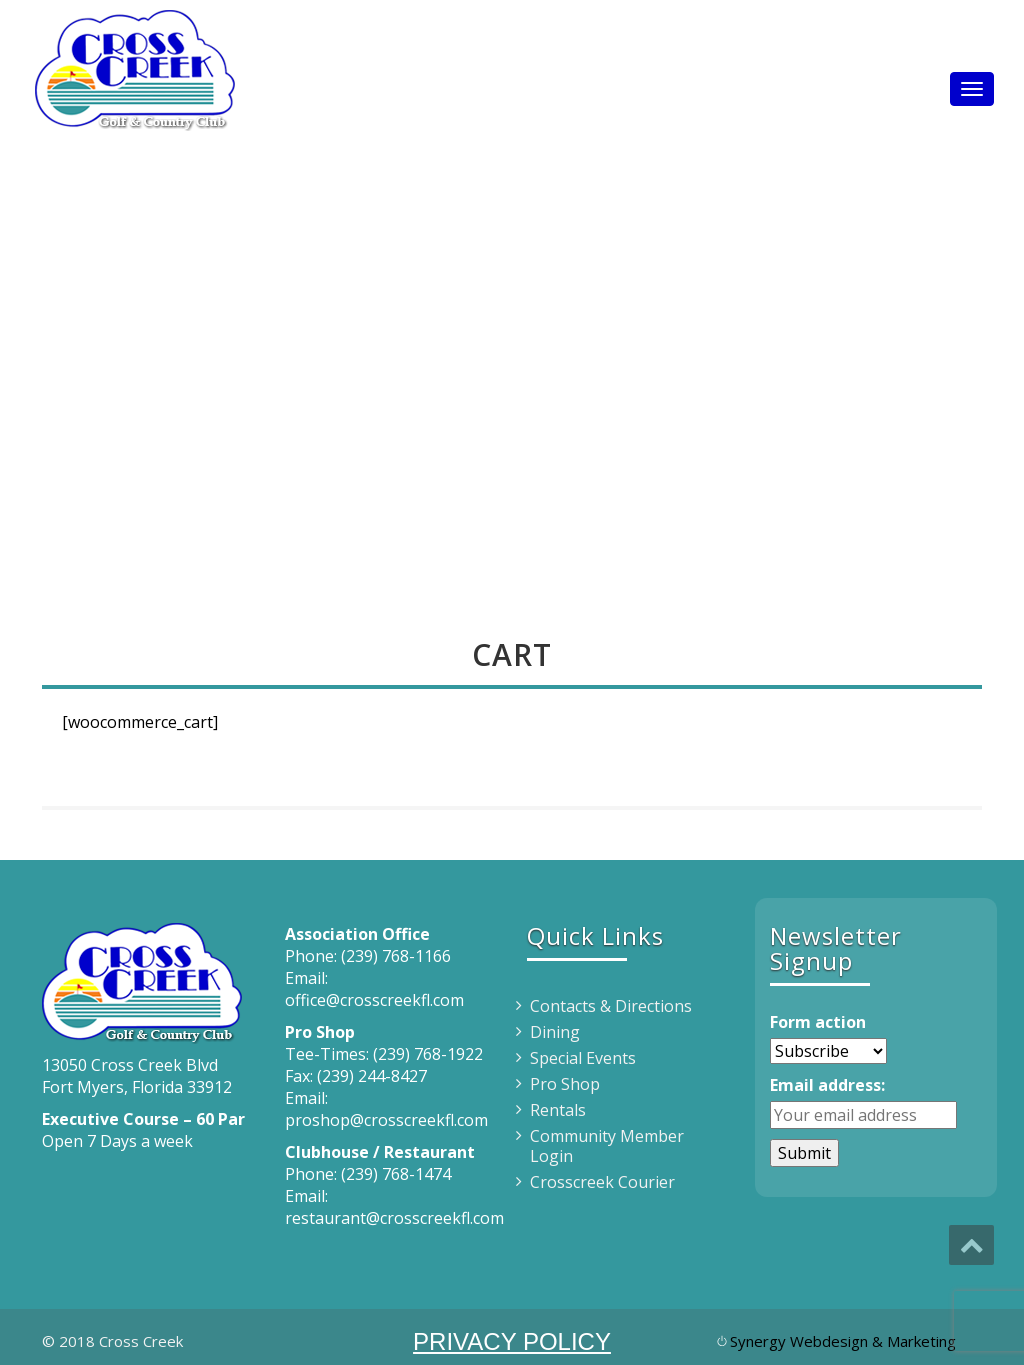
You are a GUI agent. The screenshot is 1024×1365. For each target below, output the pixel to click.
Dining (555, 1032)
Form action (818, 1022)
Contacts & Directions (611, 1006)
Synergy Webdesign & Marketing (843, 1341)
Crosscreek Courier (602, 1182)
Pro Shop (565, 1084)
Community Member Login (607, 1146)
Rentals (558, 1110)
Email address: (827, 1085)
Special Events (583, 1058)
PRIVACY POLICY (512, 1341)
